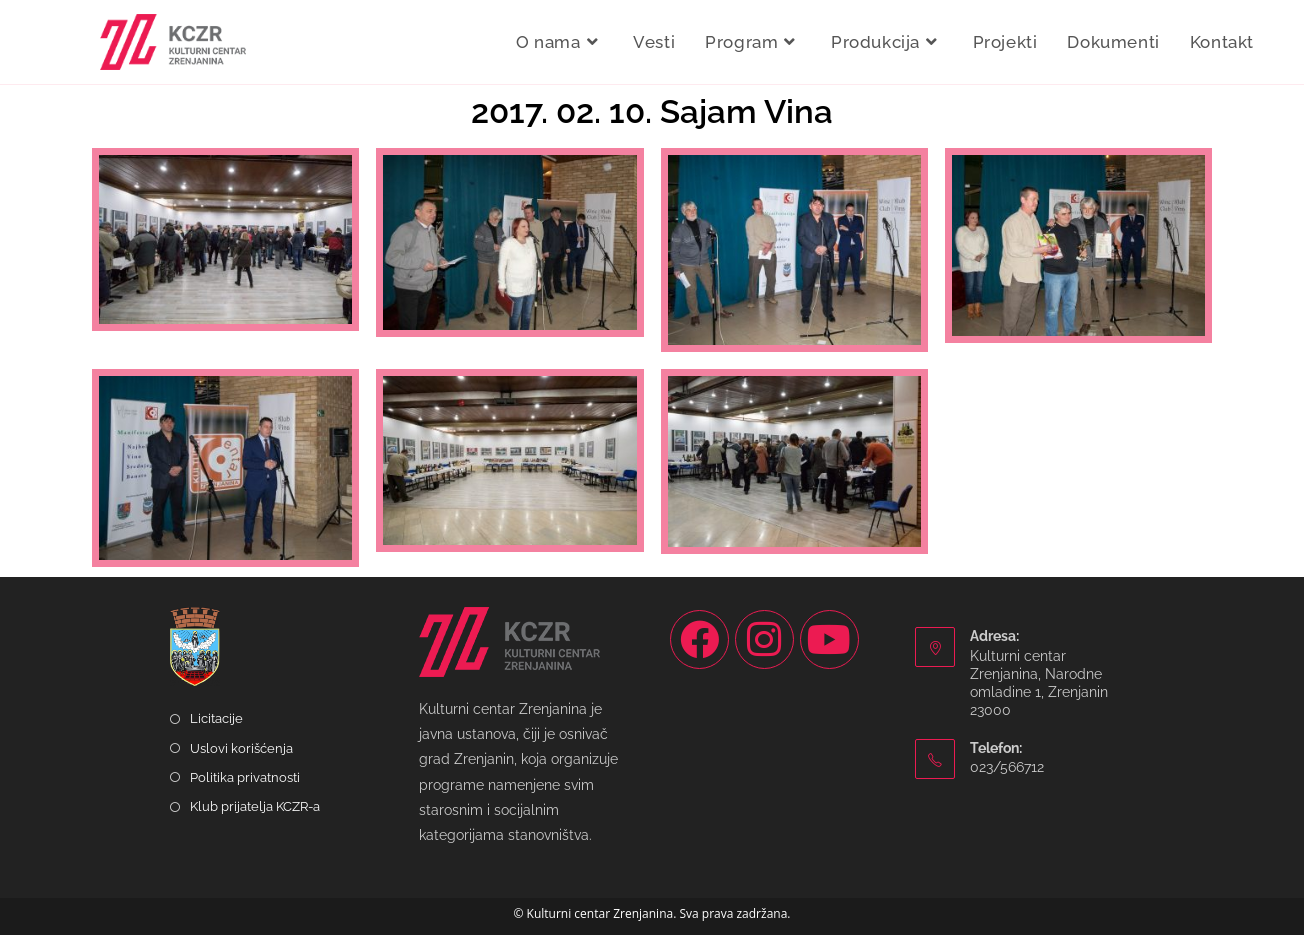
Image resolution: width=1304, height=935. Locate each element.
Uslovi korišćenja (241, 748)
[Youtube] (829, 639)
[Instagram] (764, 639)
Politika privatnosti (245, 777)
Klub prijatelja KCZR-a (255, 806)
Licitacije (216, 718)
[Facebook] (699, 639)
